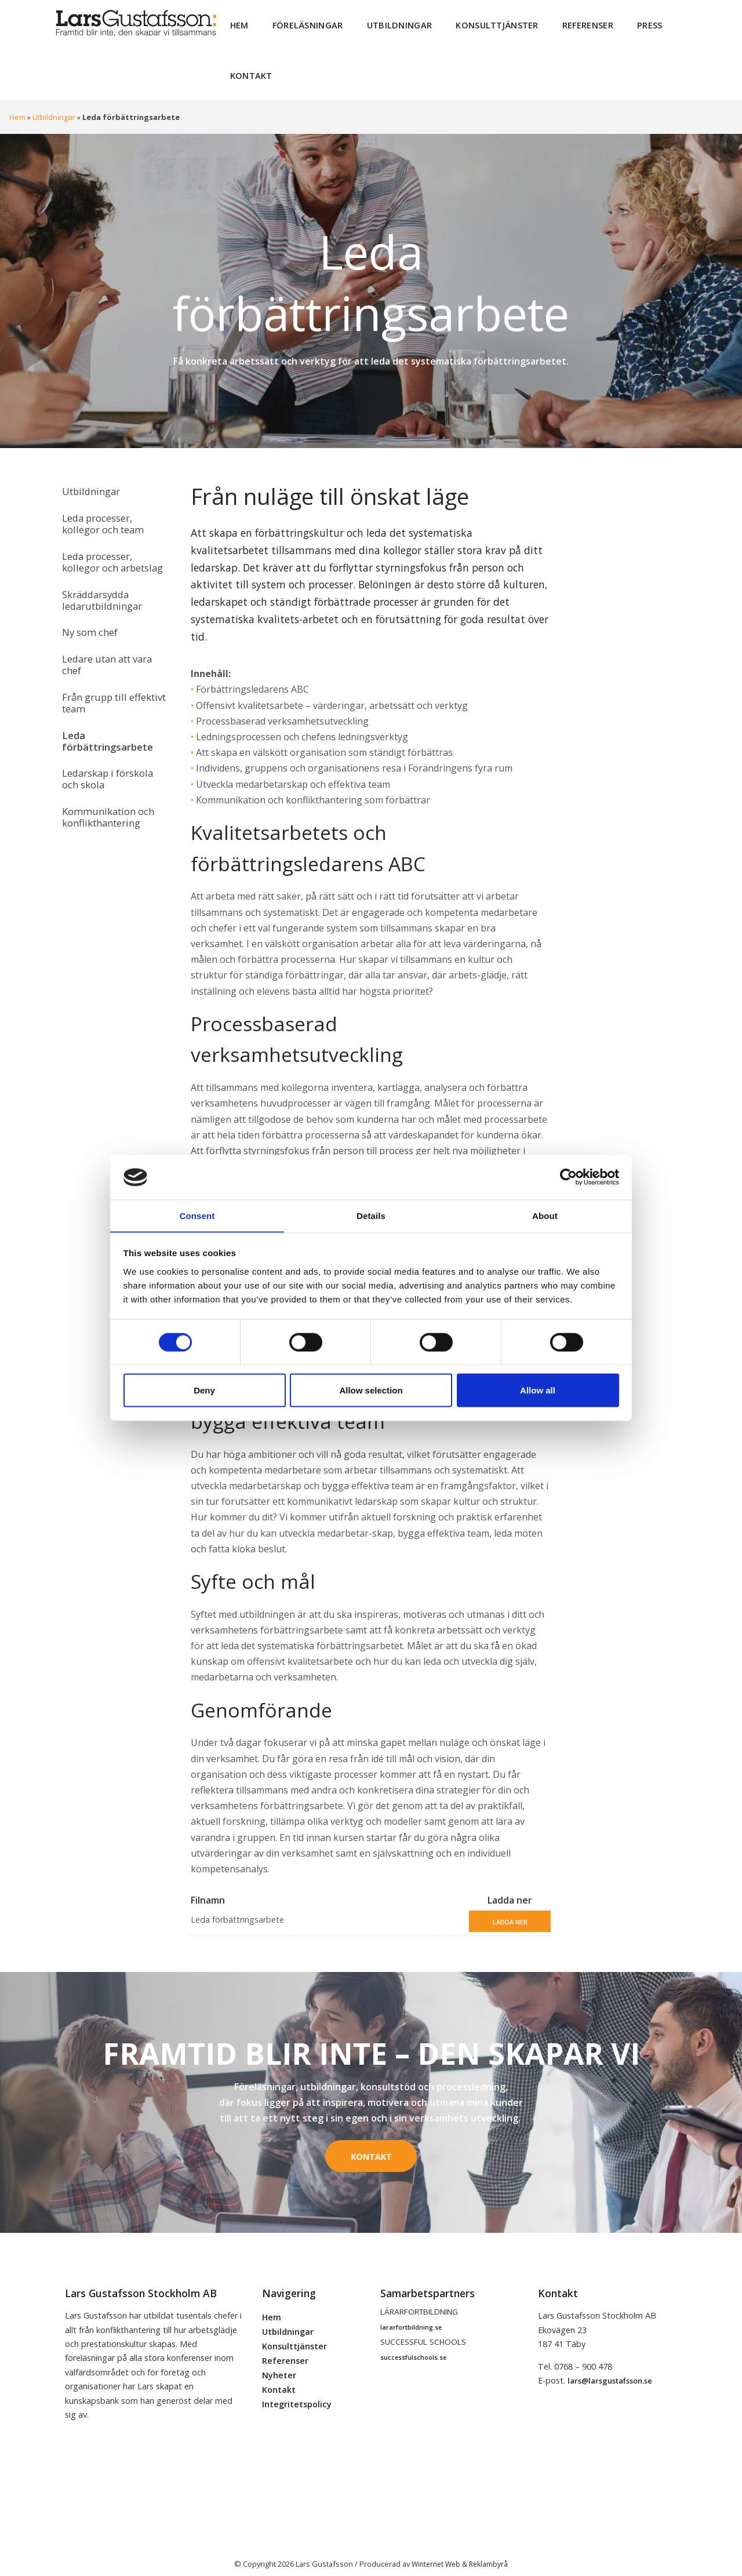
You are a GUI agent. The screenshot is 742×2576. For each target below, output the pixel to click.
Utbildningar (386, 22)
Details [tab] (371, 1215)
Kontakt (248, 69)
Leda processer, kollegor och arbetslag (110, 546)
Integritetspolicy (297, 2392)
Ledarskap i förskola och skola (105, 746)
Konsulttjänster (476, 22)
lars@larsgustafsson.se (610, 2369)
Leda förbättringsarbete (105, 711)
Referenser (561, 22)
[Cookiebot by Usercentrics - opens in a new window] (568, 1176)
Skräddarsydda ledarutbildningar (99, 582)
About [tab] (545, 1215)
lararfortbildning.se (411, 2315)
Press (619, 22)
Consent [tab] (197, 1215)
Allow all (537, 1390)
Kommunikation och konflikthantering (104, 781)
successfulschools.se (413, 2345)
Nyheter (279, 2363)
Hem (237, 22)
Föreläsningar (301, 22)
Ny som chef (88, 611)
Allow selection (370, 1390)
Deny (204, 1390)
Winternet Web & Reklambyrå (460, 2552)
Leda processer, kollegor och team (100, 511)
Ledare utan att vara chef (105, 641)
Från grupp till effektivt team (111, 676)
